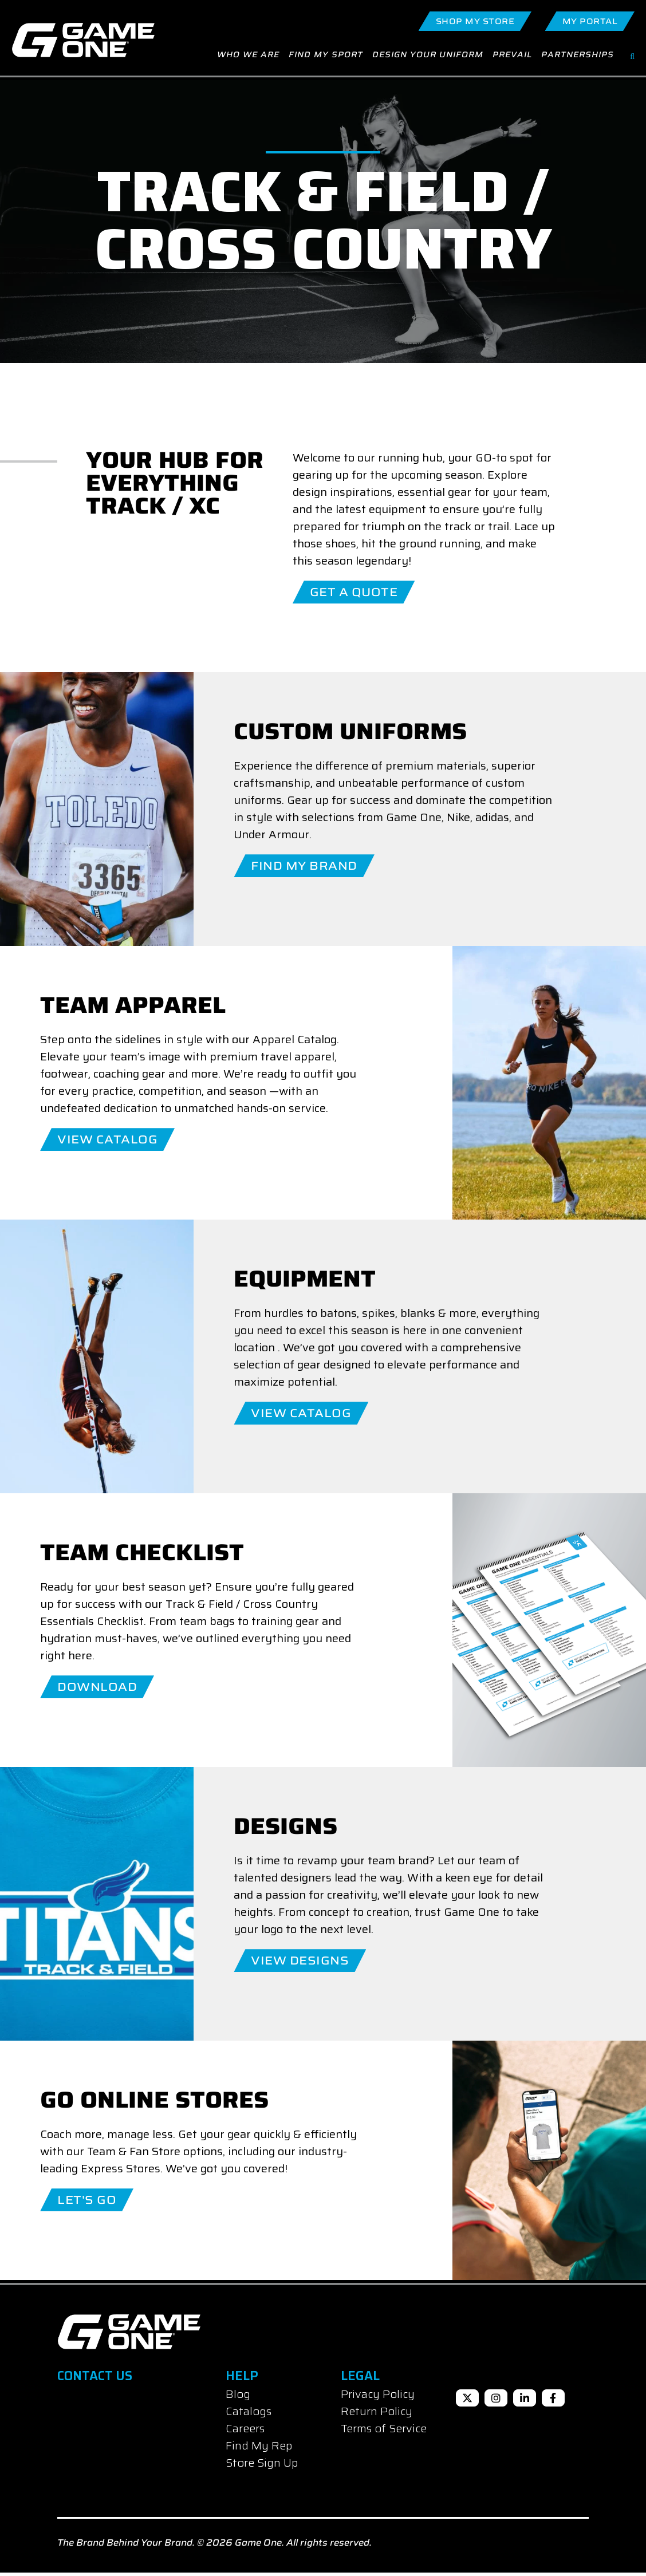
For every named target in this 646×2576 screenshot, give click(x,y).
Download (97, 1690)
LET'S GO (86, 2203)
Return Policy (376, 2414)
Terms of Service (384, 2432)
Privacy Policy (378, 2397)
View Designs (300, 1964)
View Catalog (107, 1143)
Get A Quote (354, 595)
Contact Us (94, 2379)
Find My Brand (304, 869)
